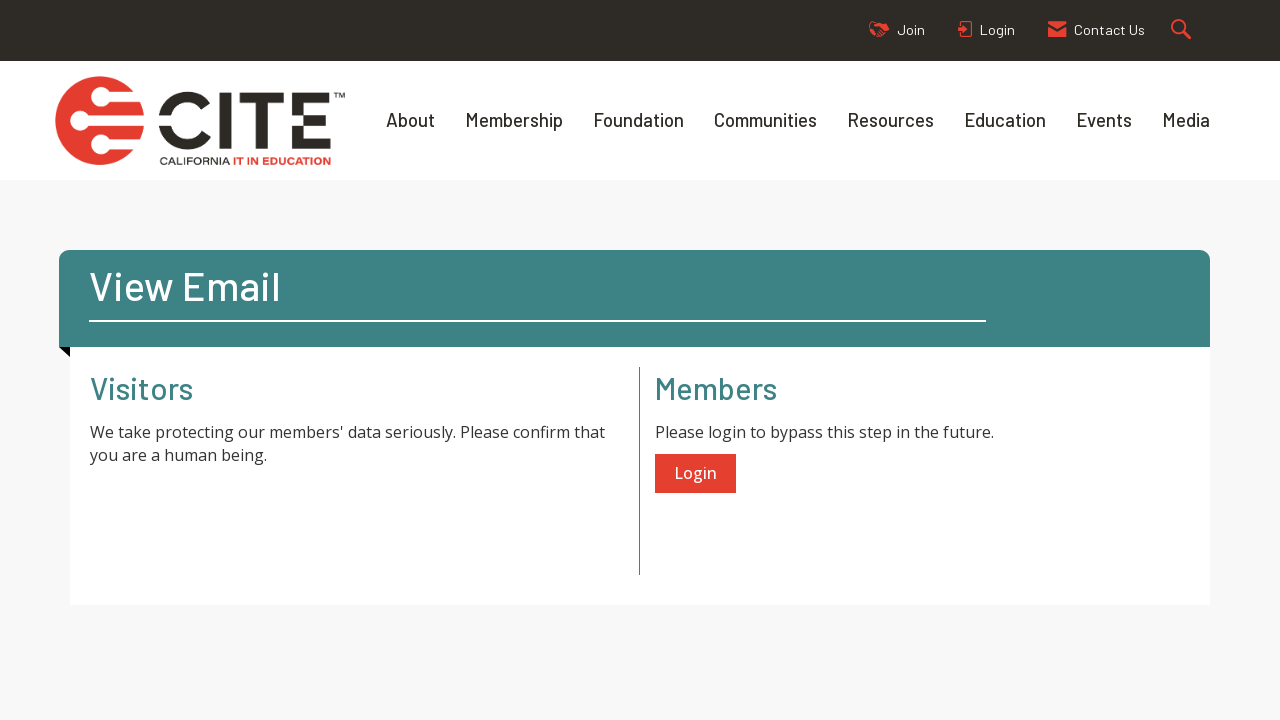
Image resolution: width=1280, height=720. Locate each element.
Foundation (638, 119)
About (410, 119)
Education (1005, 119)
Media (1186, 119)
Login (695, 473)
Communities (765, 119)
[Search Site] (1183, 30)
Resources (890, 119)
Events (1104, 119)
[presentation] (242, 516)
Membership (514, 119)
